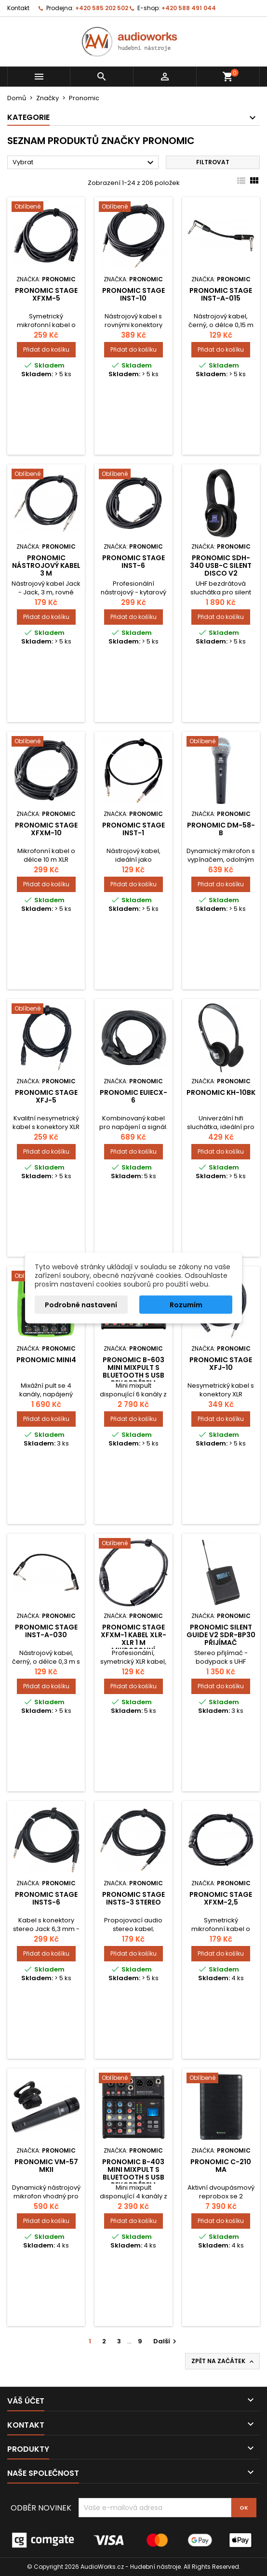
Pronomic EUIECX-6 (133, 1096)
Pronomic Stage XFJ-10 (220, 1363)
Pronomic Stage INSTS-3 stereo (133, 1898)
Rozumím (186, 1305)
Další (166, 2341)
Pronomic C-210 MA (220, 2165)
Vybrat (84, 163)
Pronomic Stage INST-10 (133, 294)
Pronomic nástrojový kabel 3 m (46, 565)
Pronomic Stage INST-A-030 (46, 1631)
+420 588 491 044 (188, 8)
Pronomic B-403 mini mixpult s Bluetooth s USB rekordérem (133, 2173)
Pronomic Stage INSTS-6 (46, 1898)
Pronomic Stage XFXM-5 (46, 294)
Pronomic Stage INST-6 (133, 561)
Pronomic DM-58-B (221, 829)
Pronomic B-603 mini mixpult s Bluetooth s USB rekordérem (133, 1371)
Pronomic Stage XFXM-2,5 (220, 1898)
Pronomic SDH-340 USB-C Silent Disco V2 (221, 565)
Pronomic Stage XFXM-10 (46, 829)
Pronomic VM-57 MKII (46, 2165)
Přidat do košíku (46, 349)
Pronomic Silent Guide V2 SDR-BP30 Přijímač (221, 1634)
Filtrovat (212, 162)
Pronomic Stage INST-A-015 (220, 294)
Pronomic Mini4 (46, 1360)
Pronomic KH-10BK (221, 1092)
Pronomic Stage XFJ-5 (46, 1096)
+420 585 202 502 (101, 8)
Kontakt (18, 8)
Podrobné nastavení (81, 1305)
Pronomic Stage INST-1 (133, 829)
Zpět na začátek (223, 2361)
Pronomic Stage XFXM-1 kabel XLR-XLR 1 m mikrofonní (133, 1638)
